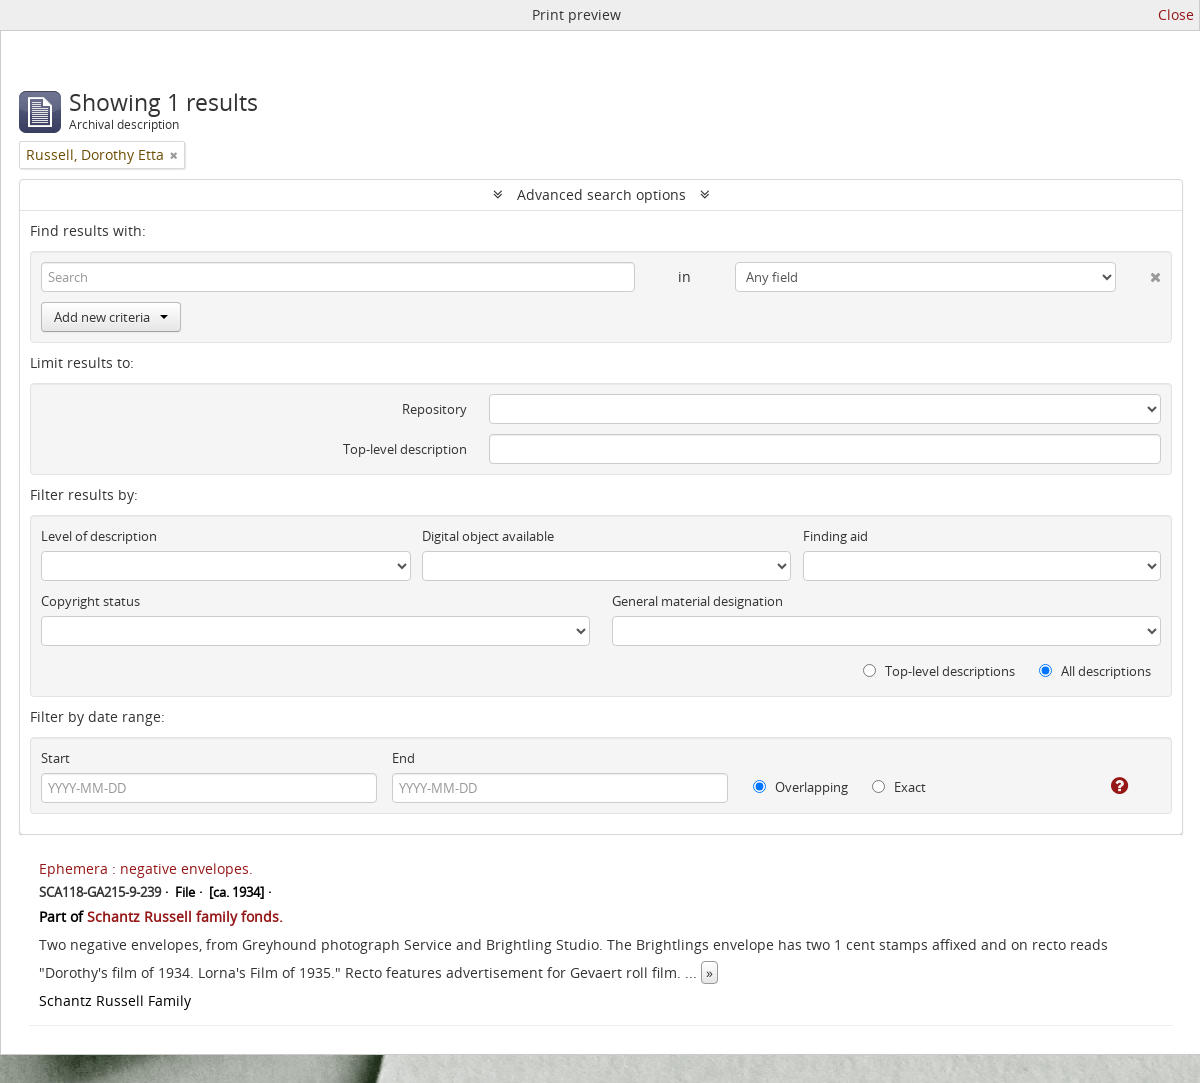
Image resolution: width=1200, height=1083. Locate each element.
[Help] (1105, 786)
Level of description (99, 536)
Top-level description (405, 449)
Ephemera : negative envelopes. (146, 868)
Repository (434, 409)
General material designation (697, 601)
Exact (899, 787)
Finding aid (835, 536)
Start (55, 758)
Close (1176, 14)
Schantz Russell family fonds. (185, 916)
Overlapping (800, 787)
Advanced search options (601, 194)
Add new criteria (111, 317)
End (403, 758)
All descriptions (1095, 671)
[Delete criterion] (1138, 273)
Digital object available (488, 536)
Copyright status (90, 601)
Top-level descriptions (939, 671)
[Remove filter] (174, 155)
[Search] (338, 277)
